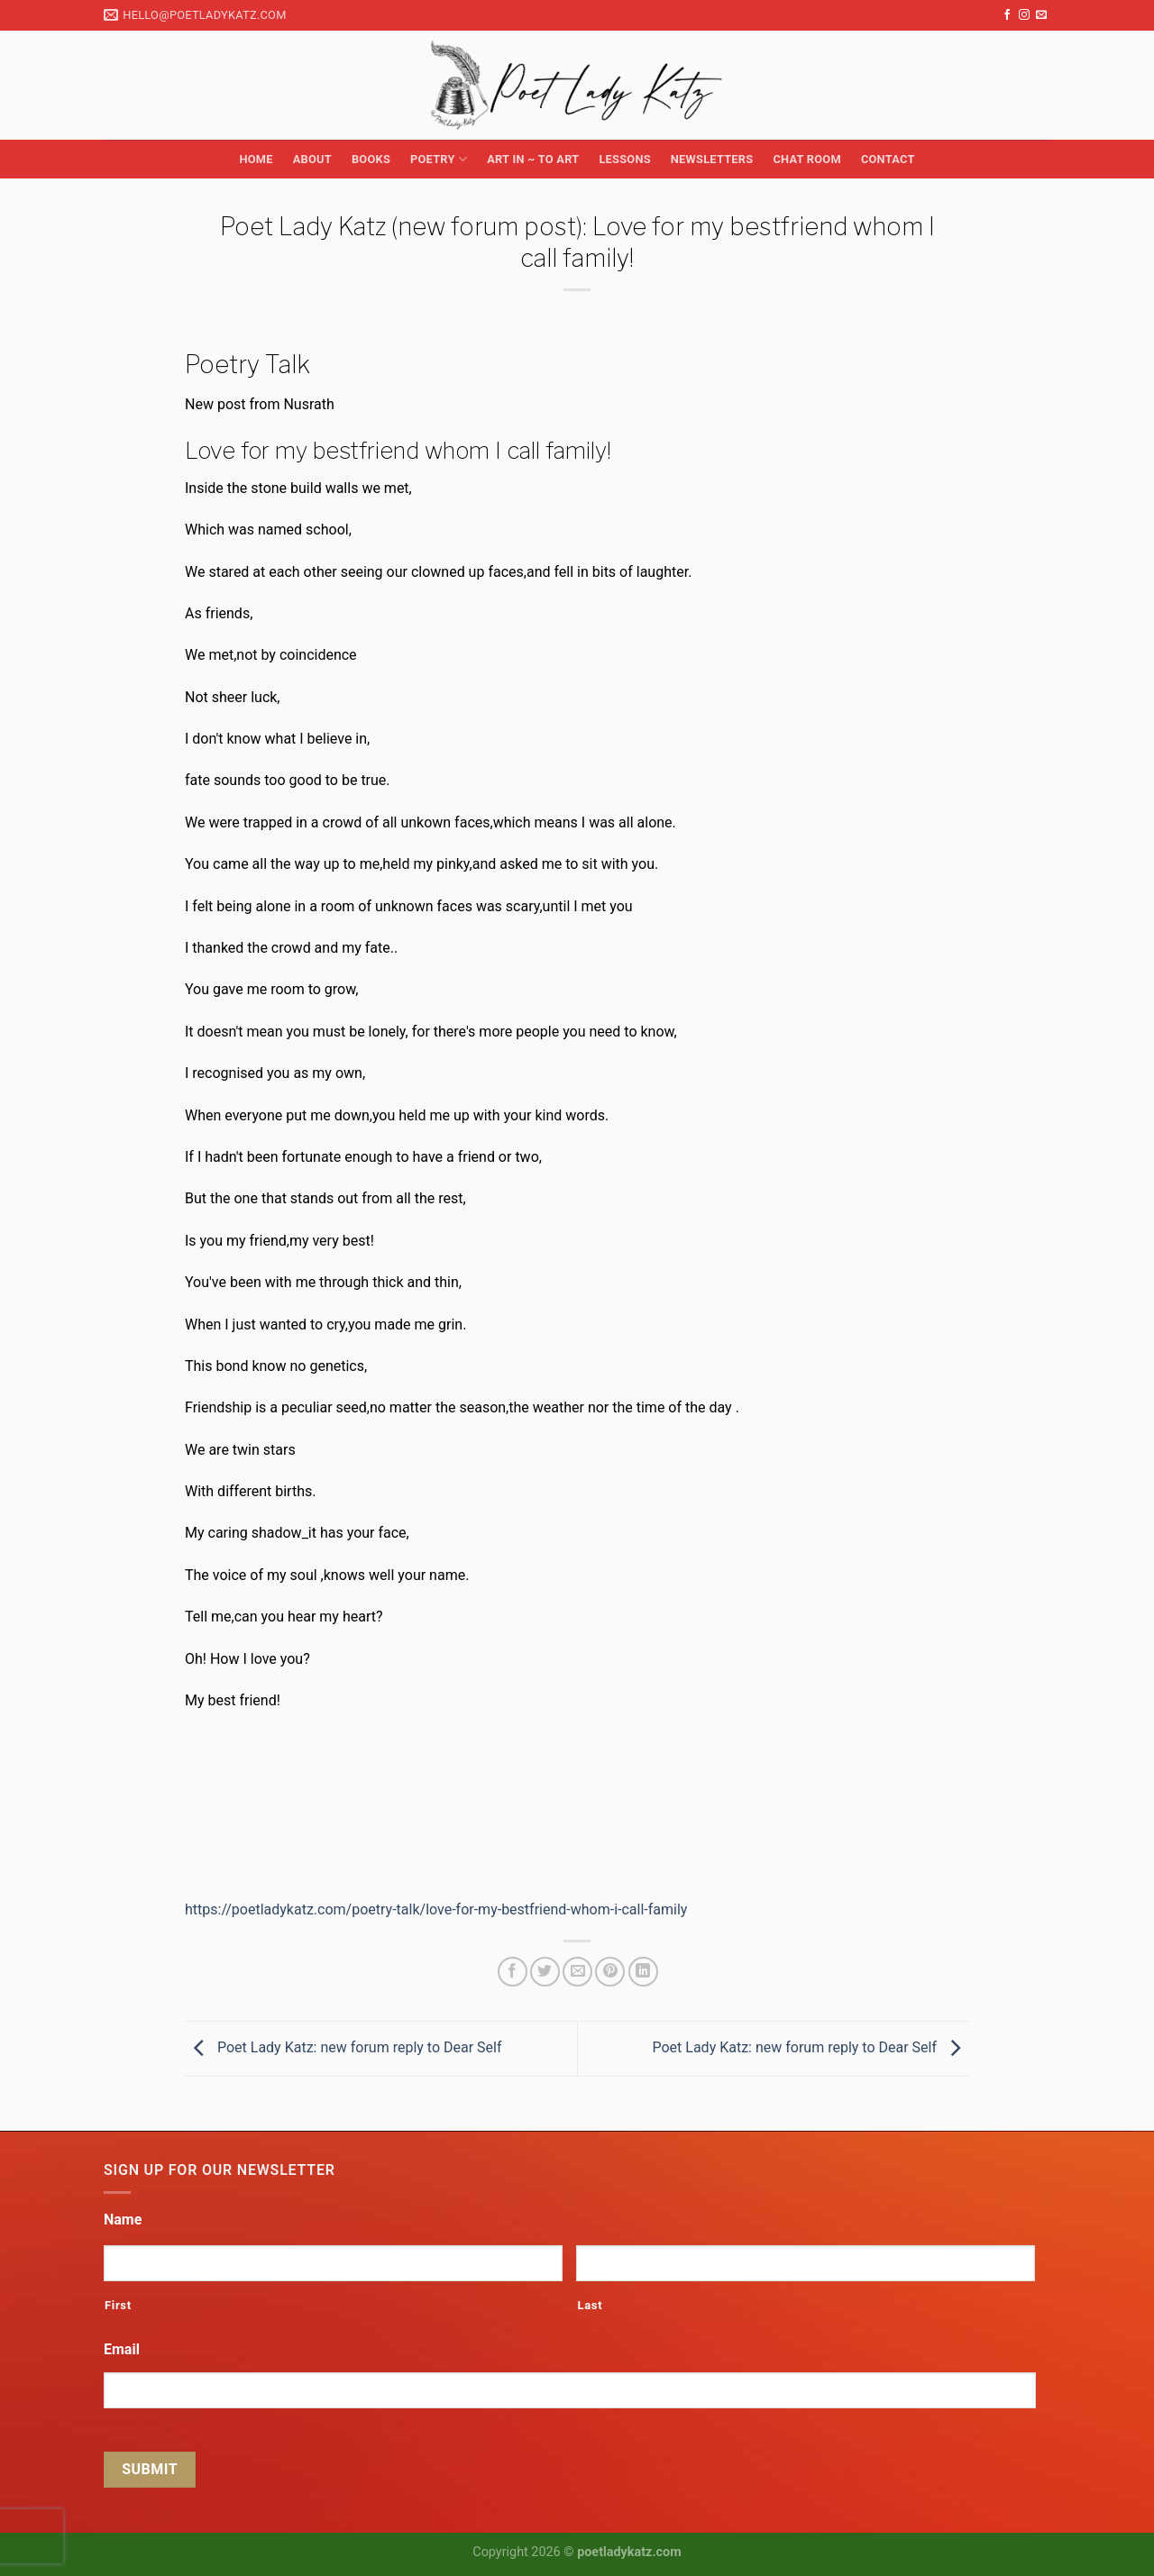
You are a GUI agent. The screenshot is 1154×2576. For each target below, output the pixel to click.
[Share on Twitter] (545, 1972)
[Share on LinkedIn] (643, 1972)
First (118, 2305)
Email (122, 2349)
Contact (888, 159)
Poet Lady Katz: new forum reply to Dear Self (343, 2047)
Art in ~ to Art (533, 159)
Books (371, 159)
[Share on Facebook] (512, 1972)
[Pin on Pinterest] (610, 1972)
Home (255, 159)
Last (589, 2305)
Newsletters (712, 159)
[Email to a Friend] (577, 1972)
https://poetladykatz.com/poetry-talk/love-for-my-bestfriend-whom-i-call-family (436, 1909)
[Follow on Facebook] (1007, 15)
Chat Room (806, 159)
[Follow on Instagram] (1024, 15)
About (312, 159)
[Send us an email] (1041, 15)
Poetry (438, 159)
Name (123, 2219)
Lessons (624, 159)
